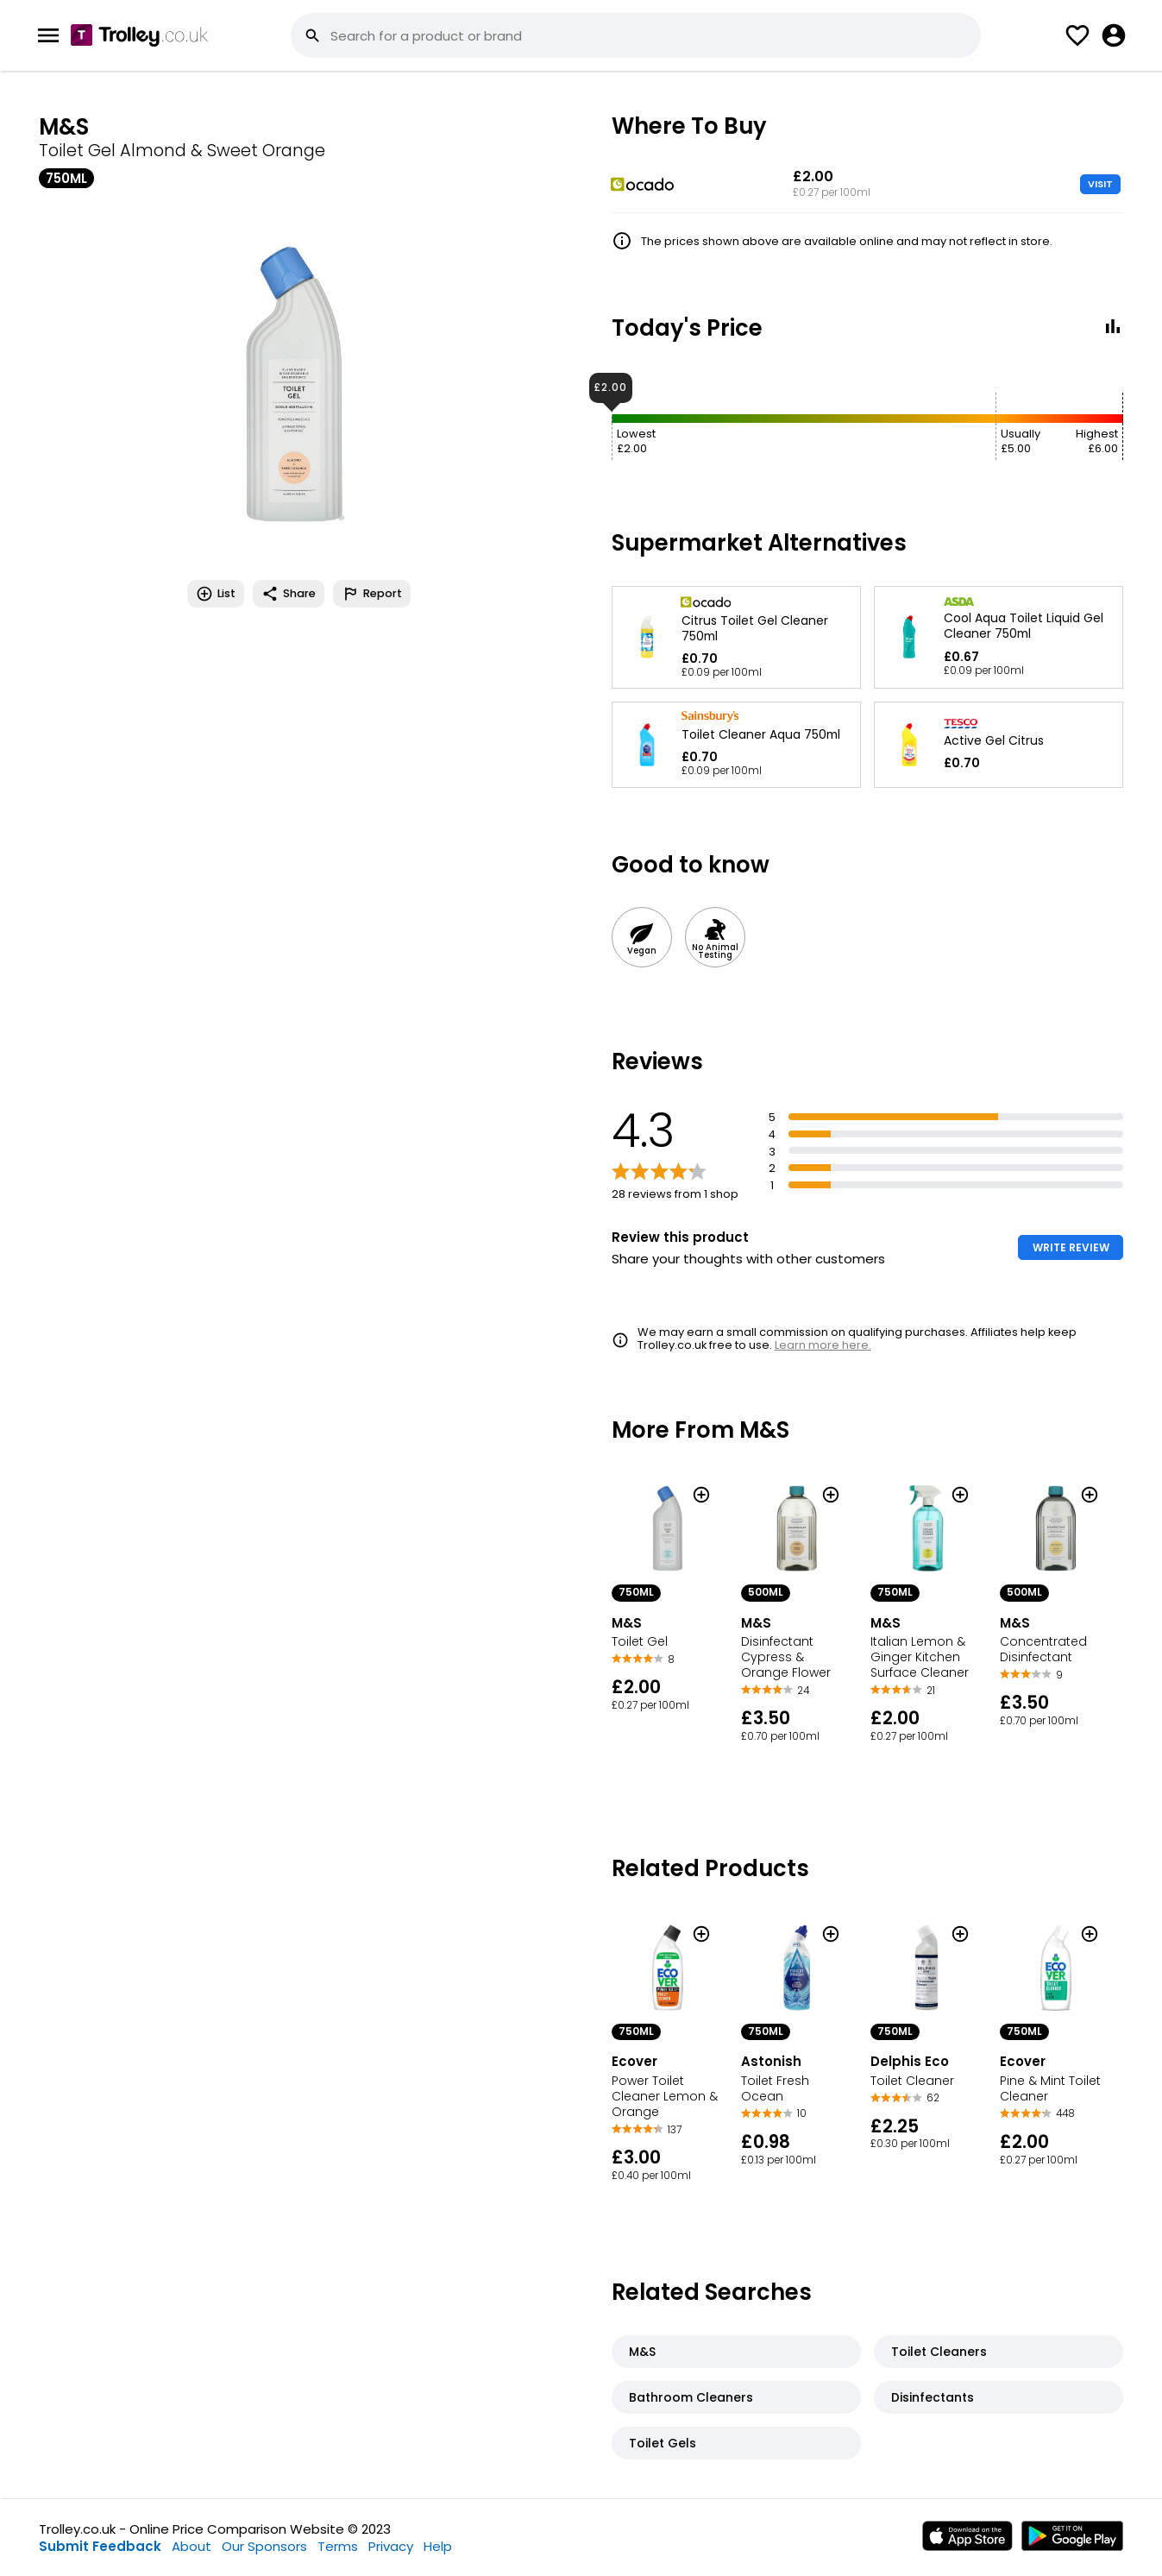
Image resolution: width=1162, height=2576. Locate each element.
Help (438, 2546)
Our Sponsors (264, 2546)
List (216, 593)
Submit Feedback (100, 2546)
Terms (337, 2546)
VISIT (1100, 184)
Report (372, 593)
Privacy (390, 2546)
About (191, 2546)
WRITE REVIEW (1071, 1247)
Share (288, 593)
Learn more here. (823, 1345)
